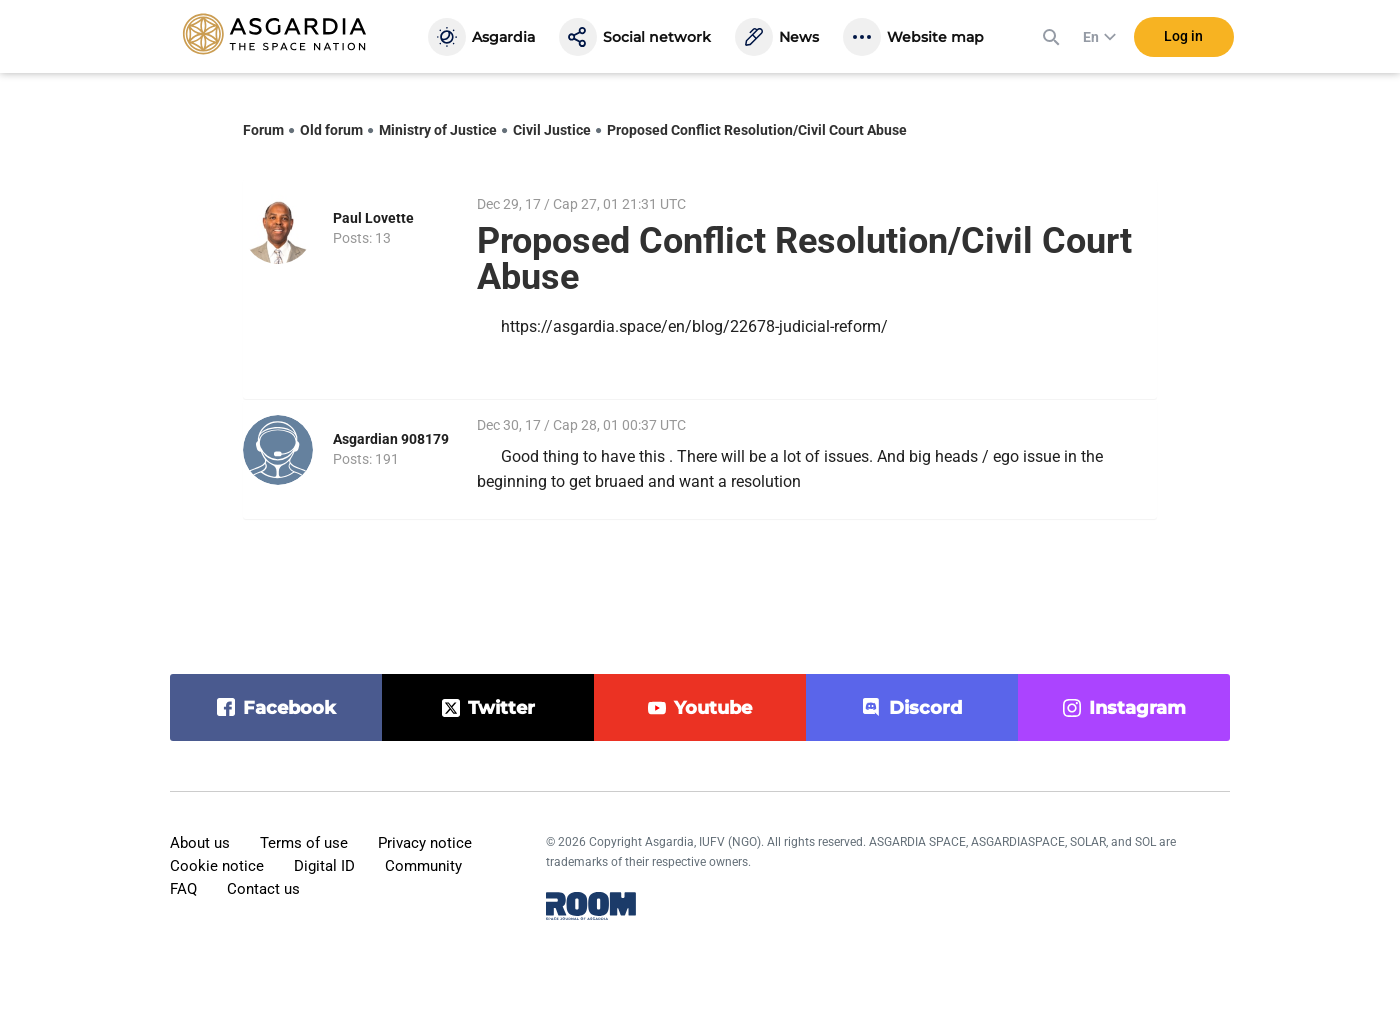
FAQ (183, 889)
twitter (501, 708)
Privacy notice (425, 843)
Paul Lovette (373, 218)
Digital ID (324, 866)
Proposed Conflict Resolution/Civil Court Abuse (757, 130)
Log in (1183, 39)
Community (423, 866)
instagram (1137, 708)
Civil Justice (552, 130)
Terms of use (304, 843)
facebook (289, 708)
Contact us (263, 889)
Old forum (331, 130)
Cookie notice (217, 866)
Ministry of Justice (438, 130)
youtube (713, 708)
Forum (263, 130)
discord (925, 708)
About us (200, 843)
